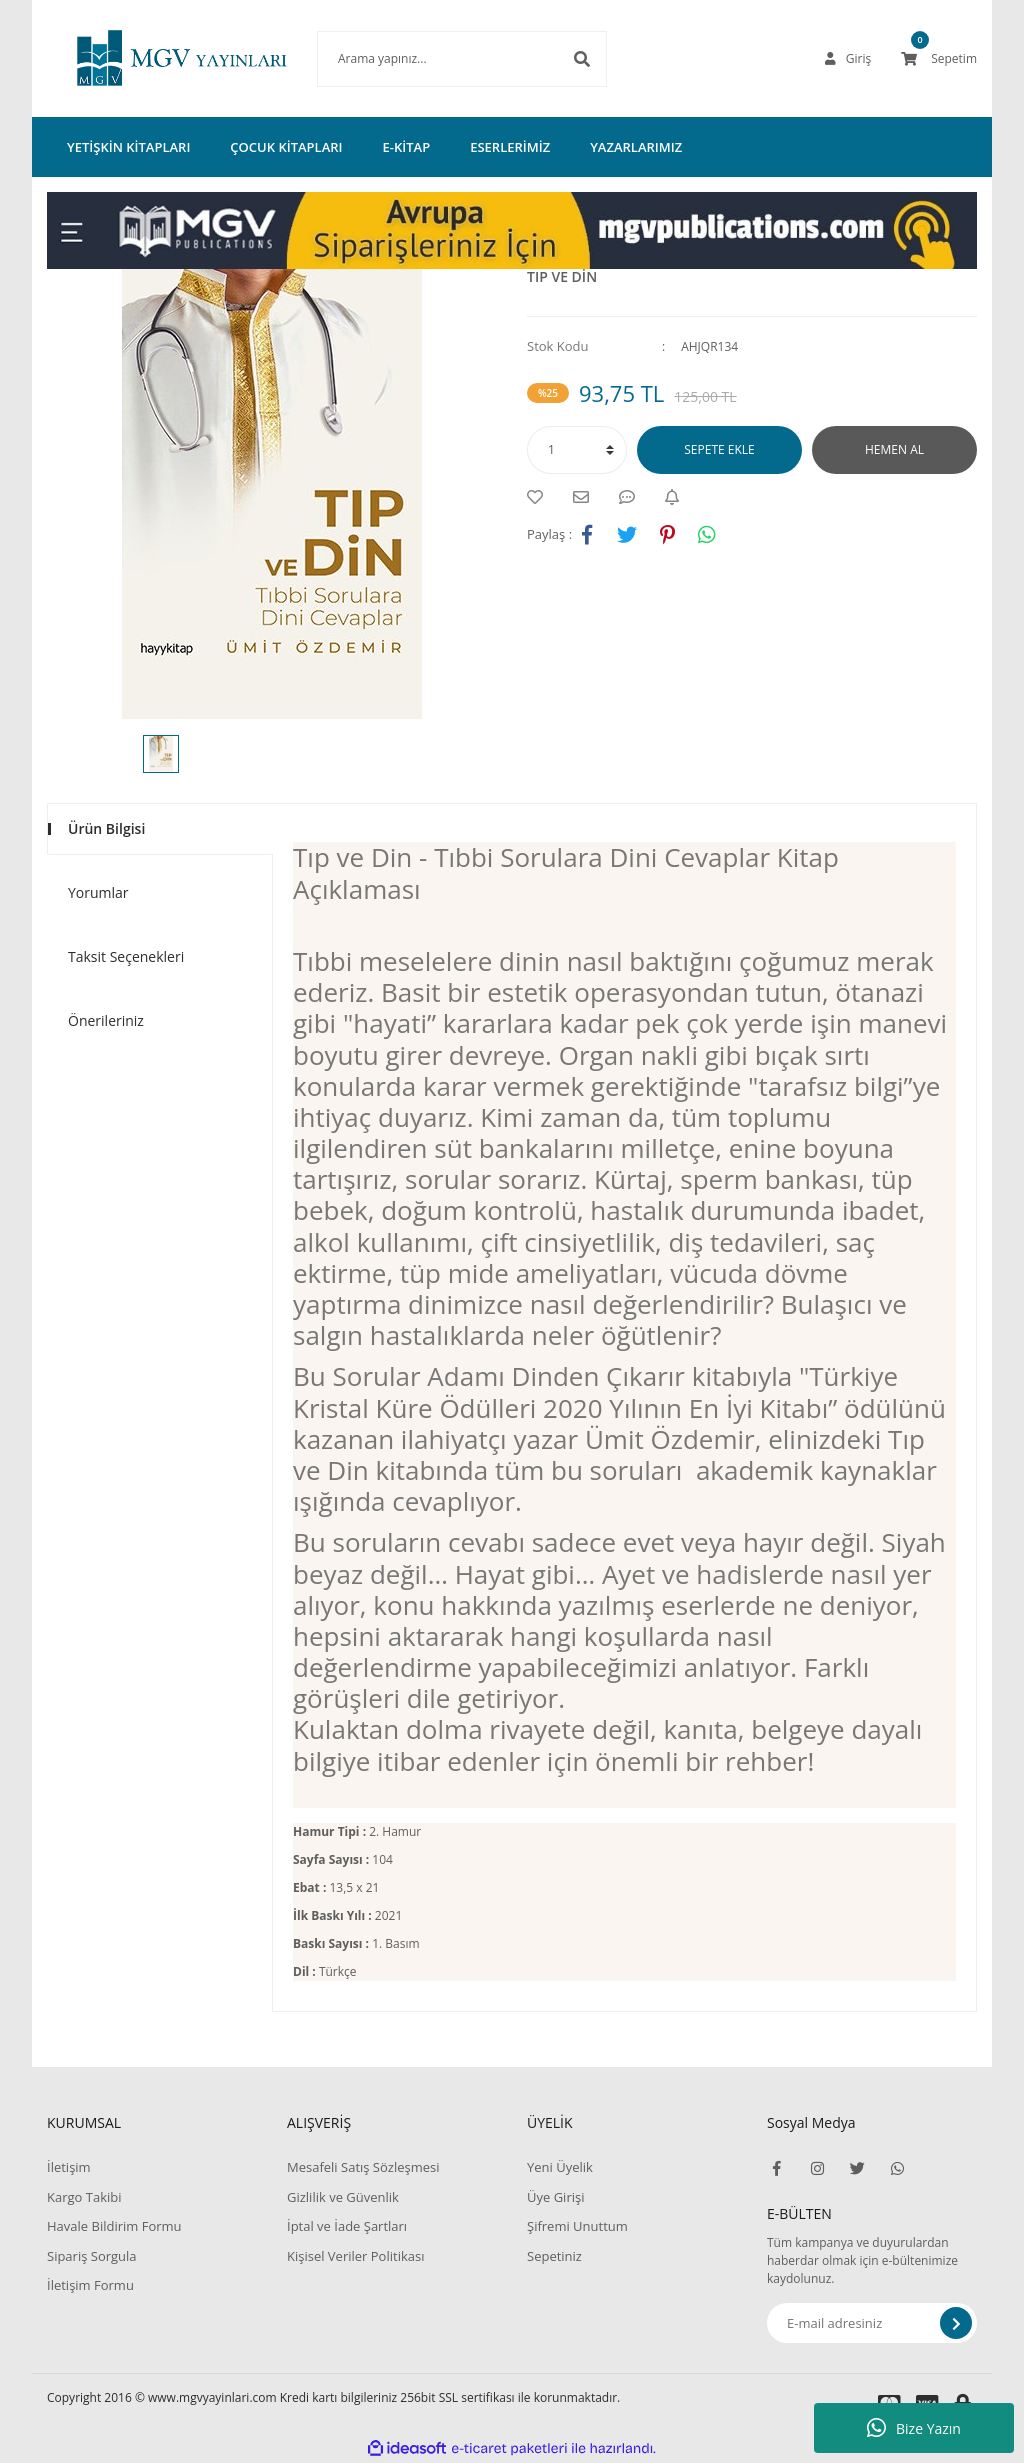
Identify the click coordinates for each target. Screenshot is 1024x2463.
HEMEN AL (894, 449)
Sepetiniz (554, 2256)
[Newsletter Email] (872, 2323)
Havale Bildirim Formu (114, 2226)
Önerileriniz (106, 1020)
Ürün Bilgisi (106, 828)
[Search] (432, 59)
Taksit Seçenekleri (126, 956)
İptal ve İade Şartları (347, 2226)
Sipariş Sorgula (92, 2256)
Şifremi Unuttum (577, 2226)
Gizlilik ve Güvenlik (343, 2197)
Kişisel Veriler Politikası (355, 2256)
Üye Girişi (555, 2197)
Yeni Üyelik (560, 2167)
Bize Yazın (914, 2428)
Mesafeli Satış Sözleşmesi (363, 2167)
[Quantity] (577, 450)
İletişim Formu (90, 2285)
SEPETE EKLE (719, 449)
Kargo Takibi (84, 2197)
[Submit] (956, 2323)
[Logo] (152, 58)
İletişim (69, 2167)
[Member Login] (848, 59)
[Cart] (939, 59)
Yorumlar (98, 892)
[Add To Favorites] (540, 497)
